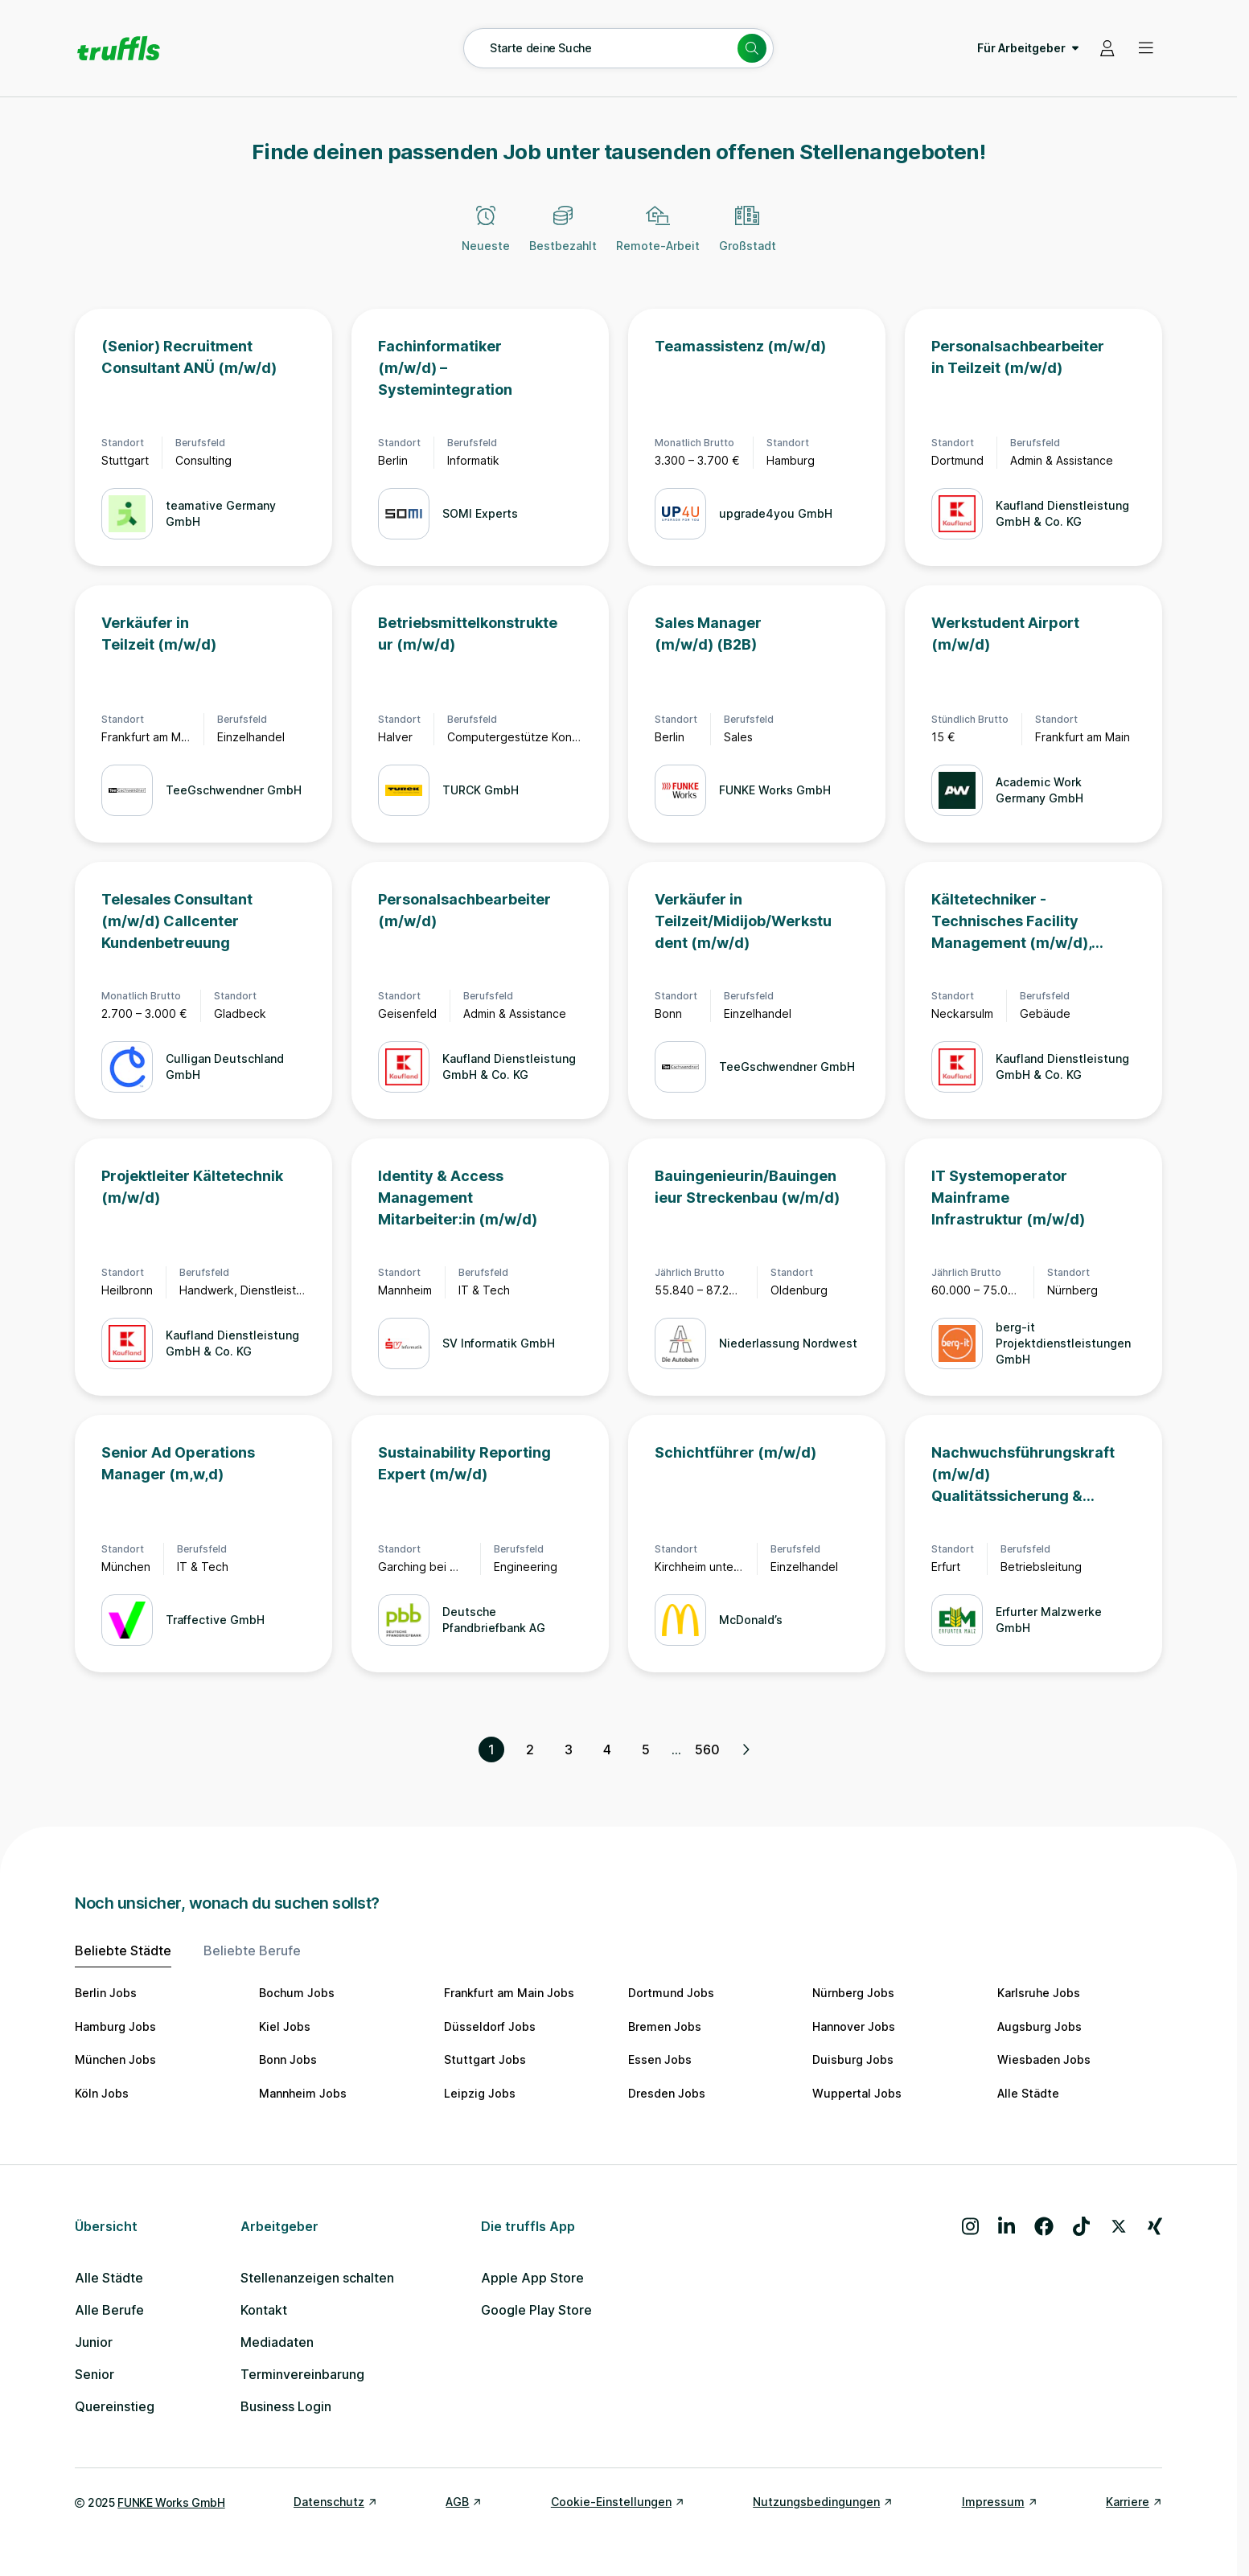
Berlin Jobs (106, 1993)
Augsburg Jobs (1039, 2026)
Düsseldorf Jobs (490, 2026)
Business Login (285, 2406)
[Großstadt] (747, 238)
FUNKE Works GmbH (170, 2502)
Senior (94, 2374)
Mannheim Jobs (303, 2093)
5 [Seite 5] (646, 1749)
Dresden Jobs (666, 2093)
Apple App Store (532, 2278)
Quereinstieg (114, 2406)
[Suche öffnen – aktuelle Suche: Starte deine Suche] (618, 48)
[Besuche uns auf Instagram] (970, 2226)
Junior (94, 2342)
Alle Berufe (109, 2310)
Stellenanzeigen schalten (317, 2278)
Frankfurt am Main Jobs (509, 1993)
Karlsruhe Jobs (1038, 1993)
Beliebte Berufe (252, 1950)
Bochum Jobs (297, 1993)
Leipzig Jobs (480, 2093)
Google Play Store (536, 2310)
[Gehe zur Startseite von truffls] (118, 48)
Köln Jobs (102, 2093)
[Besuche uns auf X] (1118, 2226)
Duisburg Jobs (853, 2059)
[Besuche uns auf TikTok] (1081, 2226)
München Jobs (115, 2059)
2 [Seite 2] (530, 1749)
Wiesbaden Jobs (1044, 2059)
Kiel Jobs (284, 2026)
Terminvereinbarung (302, 2374)
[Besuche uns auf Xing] (1155, 2226)
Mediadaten (277, 2342)
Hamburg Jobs (115, 2026)
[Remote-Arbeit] (658, 238)
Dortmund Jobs (671, 1993)
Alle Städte (1028, 2093)
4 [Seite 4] (607, 1749)
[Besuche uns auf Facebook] (1044, 2226)
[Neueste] (486, 238)
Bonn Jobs (288, 2059)
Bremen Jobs (664, 2026)
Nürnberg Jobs (853, 1993)
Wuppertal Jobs (857, 2093)
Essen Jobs (660, 2059)
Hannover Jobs (853, 2026)
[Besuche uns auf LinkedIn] (1006, 2226)
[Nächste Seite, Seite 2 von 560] (745, 1749)
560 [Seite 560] (707, 1749)
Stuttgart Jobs (485, 2059)
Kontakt (263, 2310)
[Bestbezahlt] (563, 238)
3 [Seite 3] (569, 1749)
